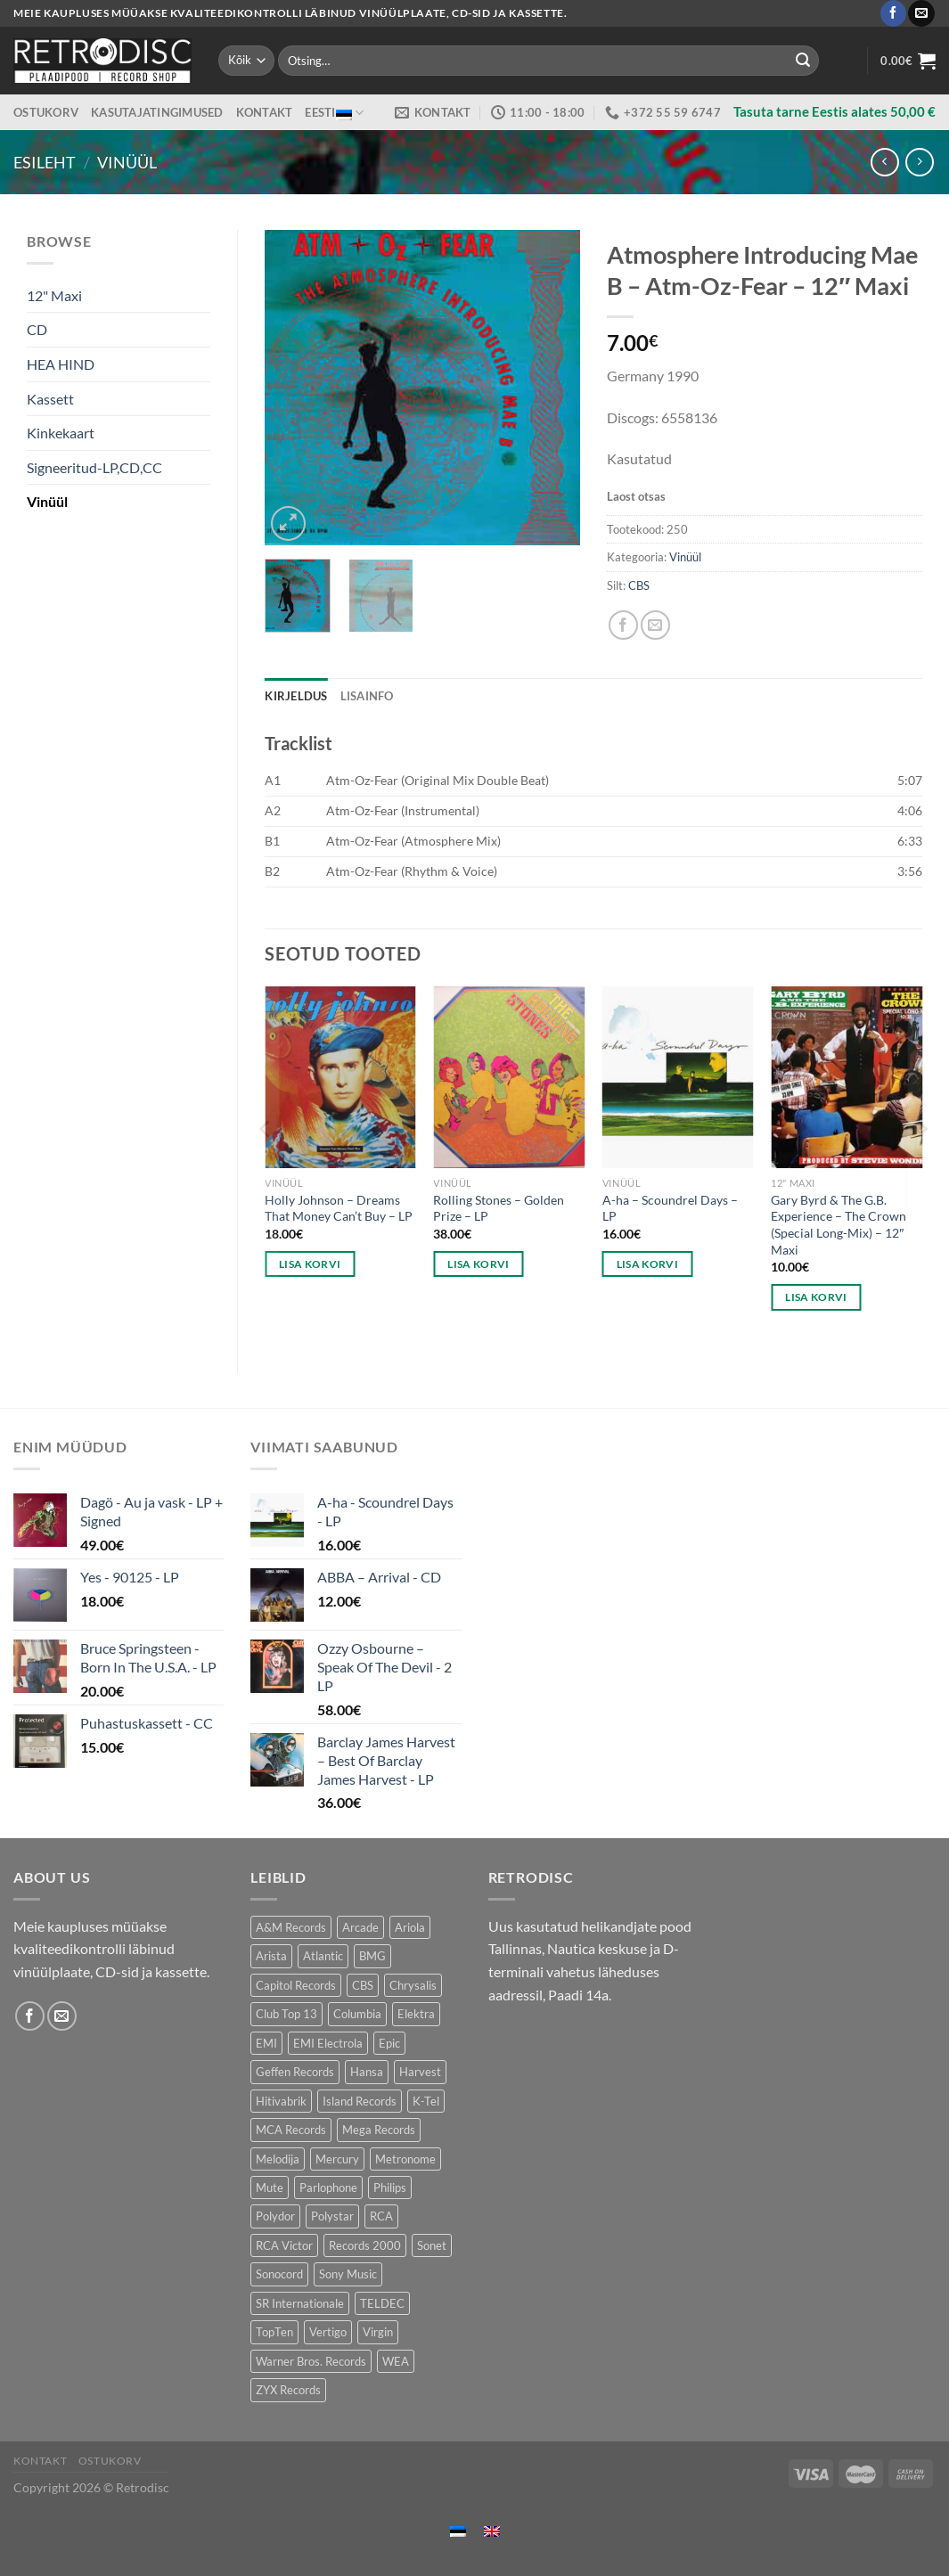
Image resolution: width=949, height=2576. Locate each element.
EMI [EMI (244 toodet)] (266, 2043)
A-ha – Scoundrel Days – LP (670, 1208)
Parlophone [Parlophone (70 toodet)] (328, 2187)
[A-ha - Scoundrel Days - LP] (678, 1077)
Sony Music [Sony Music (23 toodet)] (348, 2274)
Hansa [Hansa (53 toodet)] (366, 2072)
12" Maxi (54, 295)
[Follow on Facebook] (893, 13)
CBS (639, 585)
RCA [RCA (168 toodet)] (381, 2216)
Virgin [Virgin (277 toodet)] (378, 2332)
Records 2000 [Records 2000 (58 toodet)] (365, 2245)
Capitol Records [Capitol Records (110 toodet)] (296, 1985)
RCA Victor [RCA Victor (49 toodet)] (284, 2245)
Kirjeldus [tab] (296, 696)
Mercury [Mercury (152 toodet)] (337, 2159)
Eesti (334, 112)
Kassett (50, 398)
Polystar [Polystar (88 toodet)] (332, 2216)
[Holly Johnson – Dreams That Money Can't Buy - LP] (340, 1077)
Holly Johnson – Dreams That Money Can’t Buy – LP (339, 1208)
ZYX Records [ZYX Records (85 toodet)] (288, 2390)
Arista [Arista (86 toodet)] (271, 1956)
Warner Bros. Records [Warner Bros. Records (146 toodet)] (311, 2361)
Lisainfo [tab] (367, 696)
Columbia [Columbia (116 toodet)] (357, 2014)
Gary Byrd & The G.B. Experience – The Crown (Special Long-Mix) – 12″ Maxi (838, 1224)
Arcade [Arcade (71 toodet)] (360, 1927)
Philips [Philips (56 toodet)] (389, 2187)
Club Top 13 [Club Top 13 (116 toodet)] (286, 2014)
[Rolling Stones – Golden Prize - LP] (509, 1077)
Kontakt (264, 112)
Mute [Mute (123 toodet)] (269, 2187)
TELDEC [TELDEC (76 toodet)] (382, 2303)
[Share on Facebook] (623, 625)
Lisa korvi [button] (309, 1264)
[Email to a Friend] (655, 625)
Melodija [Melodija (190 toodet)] (277, 2159)
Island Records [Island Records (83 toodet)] (360, 2101)
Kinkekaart (60, 432)
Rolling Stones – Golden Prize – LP (498, 1208)
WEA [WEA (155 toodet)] (395, 2361)
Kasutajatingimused (157, 112)
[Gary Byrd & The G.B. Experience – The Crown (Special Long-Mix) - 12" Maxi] (846, 1077)
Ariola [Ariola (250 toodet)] (410, 1927)
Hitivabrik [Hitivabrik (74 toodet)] (281, 2101)
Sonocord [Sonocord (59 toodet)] (279, 2274)
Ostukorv (45, 112)
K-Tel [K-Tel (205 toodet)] (426, 2101)
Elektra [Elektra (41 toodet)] (416, 2014)
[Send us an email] (921, 13)
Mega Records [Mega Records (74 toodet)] (378, 2129)
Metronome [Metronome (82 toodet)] (405, 2159)
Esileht (44, 162)
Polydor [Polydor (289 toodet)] (275, 2216)
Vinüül (127, 162)
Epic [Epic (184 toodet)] (389, 2043)
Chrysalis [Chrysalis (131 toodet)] (413, 1985)
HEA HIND (60, 364)
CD (37, 329)
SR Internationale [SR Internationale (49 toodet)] (300, 2303)
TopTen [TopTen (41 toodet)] (274, 2332)
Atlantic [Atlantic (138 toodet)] (323, 1956)
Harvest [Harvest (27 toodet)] (420, 2072)
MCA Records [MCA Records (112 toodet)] (291, 2129)
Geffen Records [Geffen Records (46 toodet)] (295, 2072)
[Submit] (803, 60)
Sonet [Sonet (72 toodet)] (431, 2245)
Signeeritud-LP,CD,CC (94, 467)
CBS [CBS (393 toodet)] (362, 1985)
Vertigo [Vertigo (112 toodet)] (328, 2332)
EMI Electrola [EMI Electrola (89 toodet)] (328, 2043)
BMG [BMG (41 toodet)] (372, 1956)
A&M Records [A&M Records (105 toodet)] (291, 1927)
